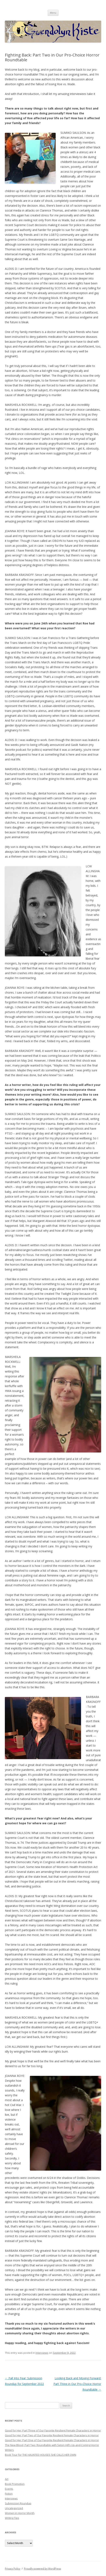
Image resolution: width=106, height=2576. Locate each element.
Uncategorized (14, 2508)
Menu (53, 12)
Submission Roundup (18, 2503)
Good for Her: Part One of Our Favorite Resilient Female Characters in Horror (52, 2440)
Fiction (9, 2493)
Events (9, 2489)
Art (6, 2479)
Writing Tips (12, 2518)
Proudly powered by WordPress (42, 2568)
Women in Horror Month (20, 2513)
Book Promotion (15, 2484)
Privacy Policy (12, 2568)
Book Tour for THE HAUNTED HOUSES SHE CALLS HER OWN (40, 2455)
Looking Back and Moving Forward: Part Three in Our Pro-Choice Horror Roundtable (77, 2383)
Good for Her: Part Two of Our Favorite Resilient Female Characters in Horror (52, 2435)
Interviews (42, 2353)
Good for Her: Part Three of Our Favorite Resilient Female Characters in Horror (53, 2430)
